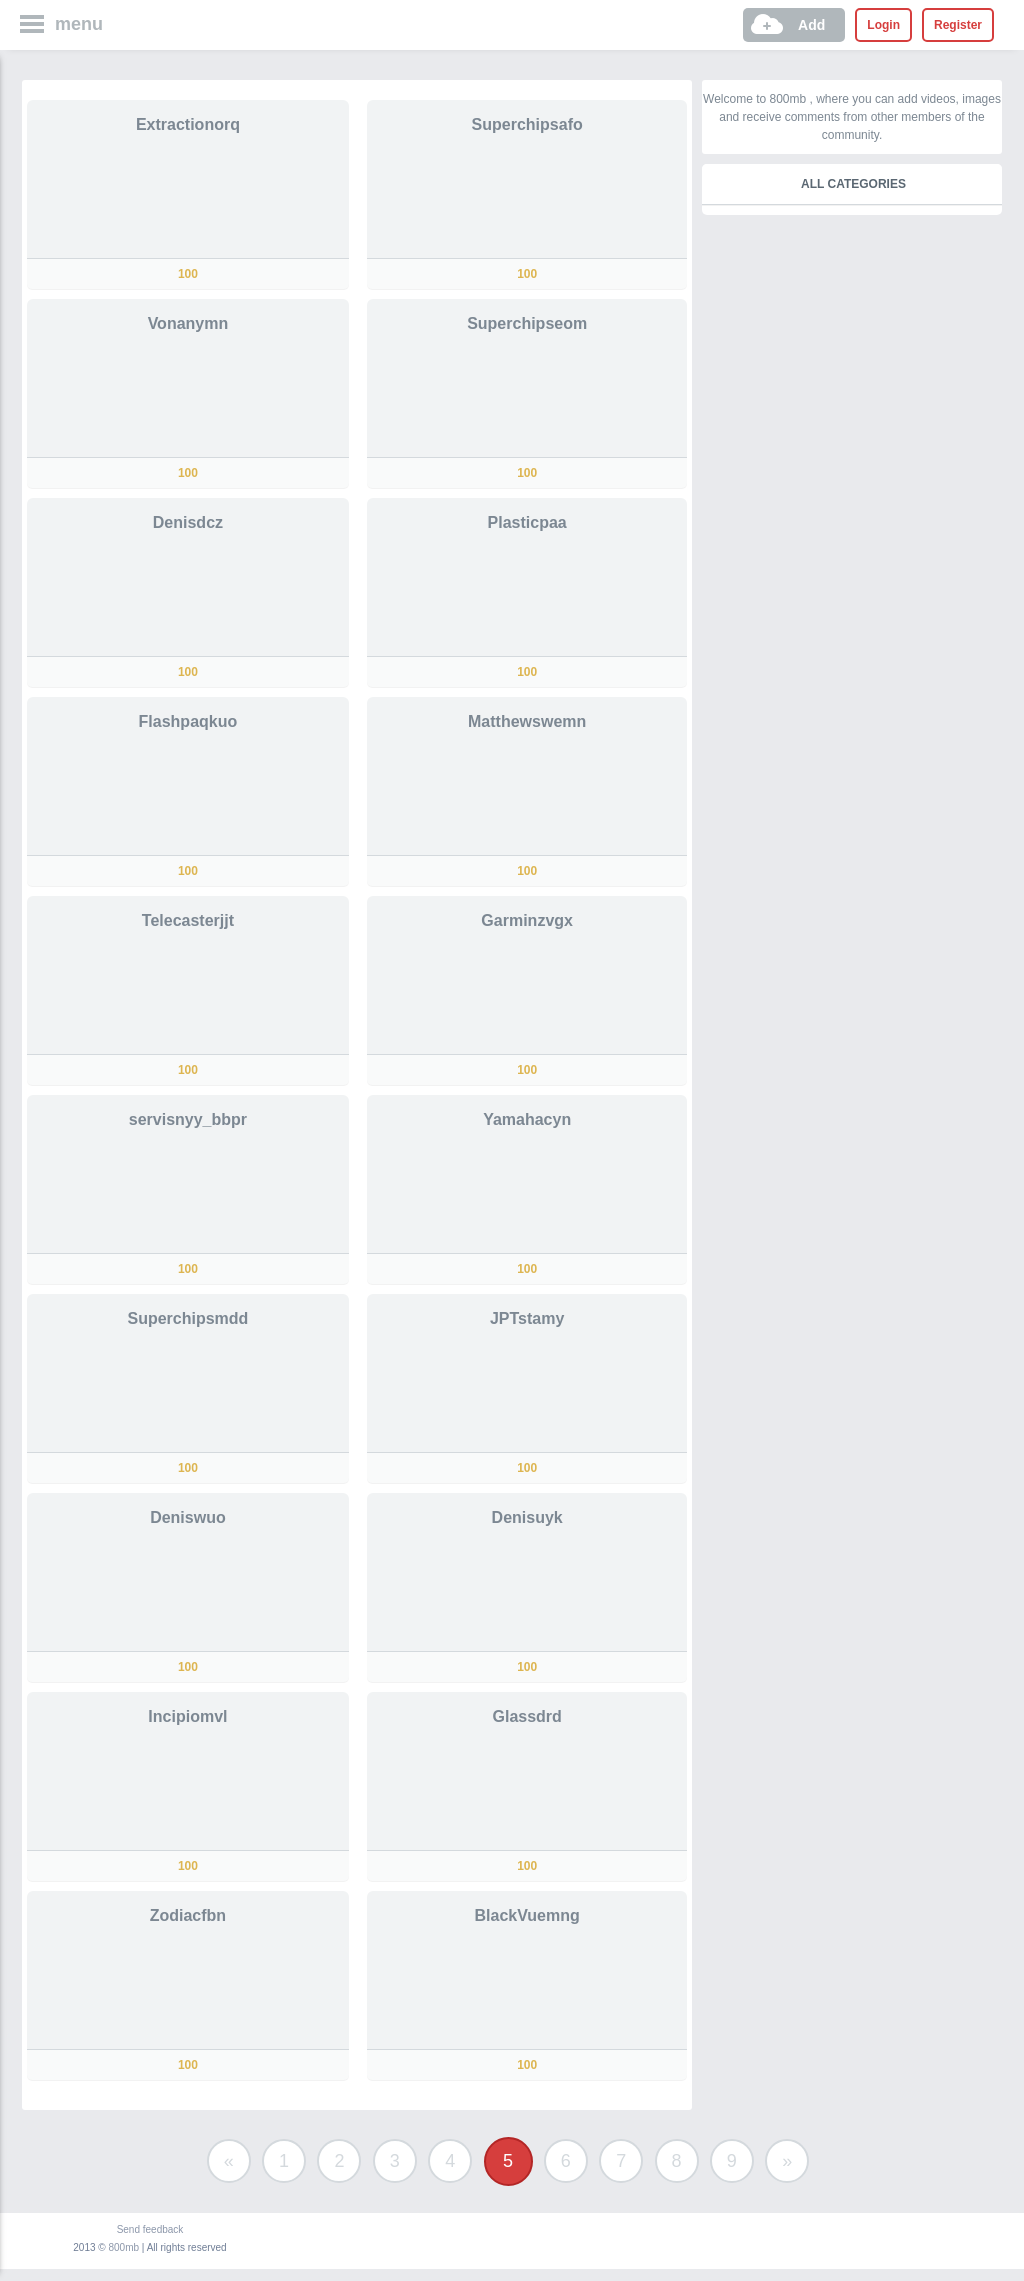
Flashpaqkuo (188, 721)
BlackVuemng (527, 1915)
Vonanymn (188, 323)
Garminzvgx (527, 920)
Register (958, 25)
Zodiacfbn (188, 1915)
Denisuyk (527, 1517)
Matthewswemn (527, 721)
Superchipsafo (527, 124)
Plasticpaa (527, 522)
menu (79, 24)
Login (883, 25)
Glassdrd (526, 1716)
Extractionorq (188, 124)
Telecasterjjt (188, 920)
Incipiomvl (187, 1716)
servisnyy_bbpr (188, 1119)
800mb (124, 2247)
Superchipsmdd (187, 1318)
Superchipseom (527, 323)
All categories (853, 184)
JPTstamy (527, 1318)
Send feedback (150, 2229)
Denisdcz (188, 522)
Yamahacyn (527, 1119)
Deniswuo (188, 1517)
